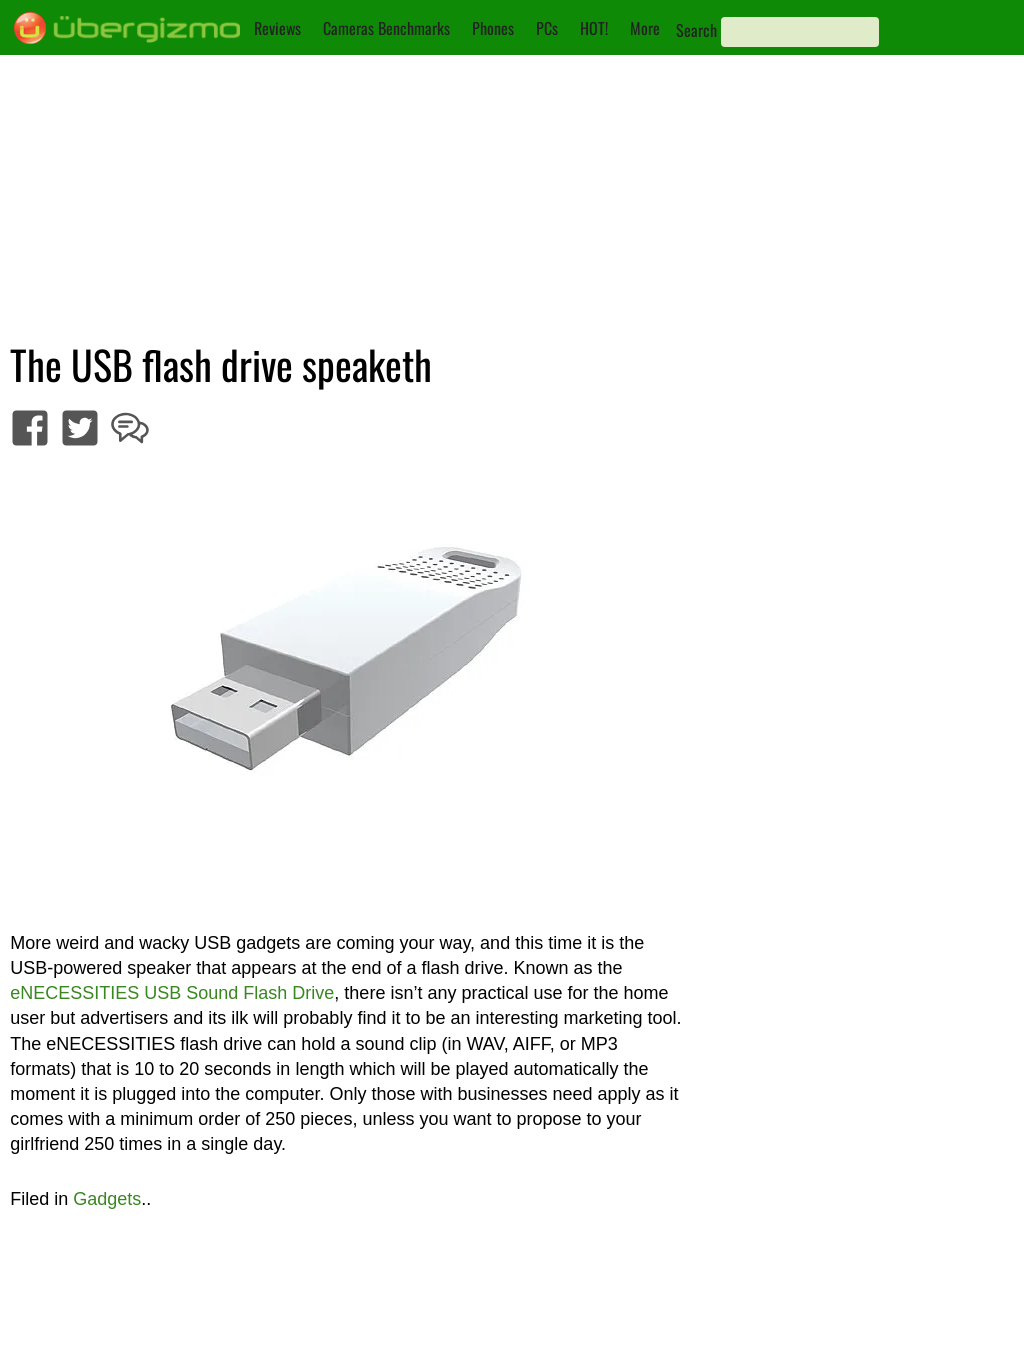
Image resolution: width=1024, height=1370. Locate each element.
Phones (493, 28)
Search (696, 30)
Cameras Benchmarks (386, 28)
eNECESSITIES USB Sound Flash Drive (172, 993)
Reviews (277, 28)
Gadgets (107, 1199)
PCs (547, 28)
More (645, 28)
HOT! (594, 28)
